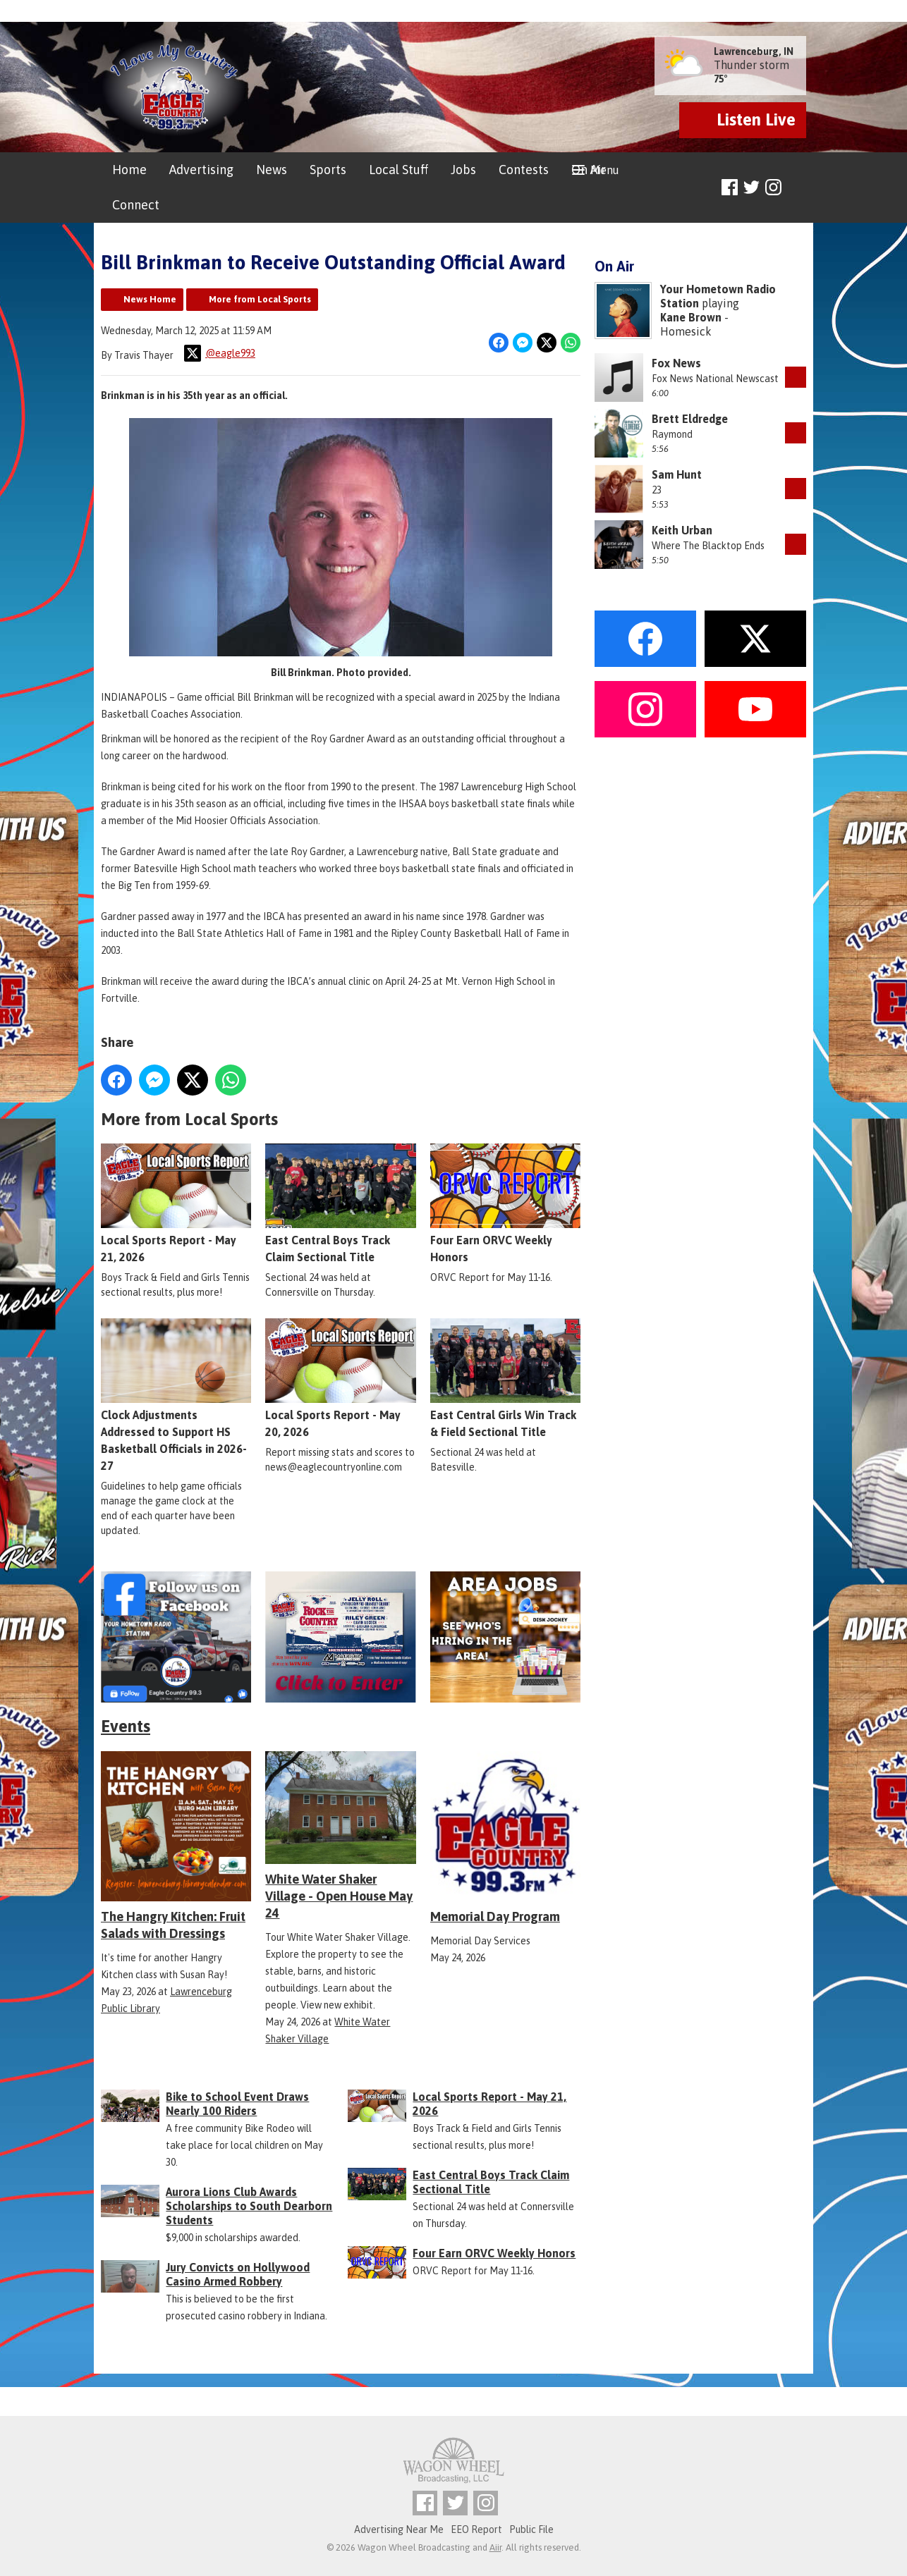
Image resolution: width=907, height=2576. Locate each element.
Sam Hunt (677, 474)
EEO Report (476, 2529)
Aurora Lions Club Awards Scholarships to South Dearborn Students (249, 2205)
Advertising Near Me (399, 2529)
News (271, 169)
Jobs (463, 169)
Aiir (495, 2547)
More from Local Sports (260, 299)
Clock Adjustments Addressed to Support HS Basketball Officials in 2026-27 (176, 1396)
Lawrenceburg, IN (753, 51)
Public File (531, 2529)
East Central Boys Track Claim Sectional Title (340, 1204)
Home (129, 169)
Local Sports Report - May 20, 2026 (340, 1379)
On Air (588, 169)
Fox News (676, 363)
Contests (524, 169)
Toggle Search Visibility (797, 188)
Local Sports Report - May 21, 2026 (176, 1204)
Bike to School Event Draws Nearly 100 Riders (237, 2103)
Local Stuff (398, 169)
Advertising (201, 169)
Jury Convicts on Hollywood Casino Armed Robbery (238, 2274)
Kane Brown (691, 317)
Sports (328, 169)
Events (125, 1726)
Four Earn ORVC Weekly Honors (505, 1204)
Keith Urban (682, 530)
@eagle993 (219, 353)
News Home (149, 299)
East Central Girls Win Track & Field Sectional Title (505, 1379)
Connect (135, 204)
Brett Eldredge (690, 418)
